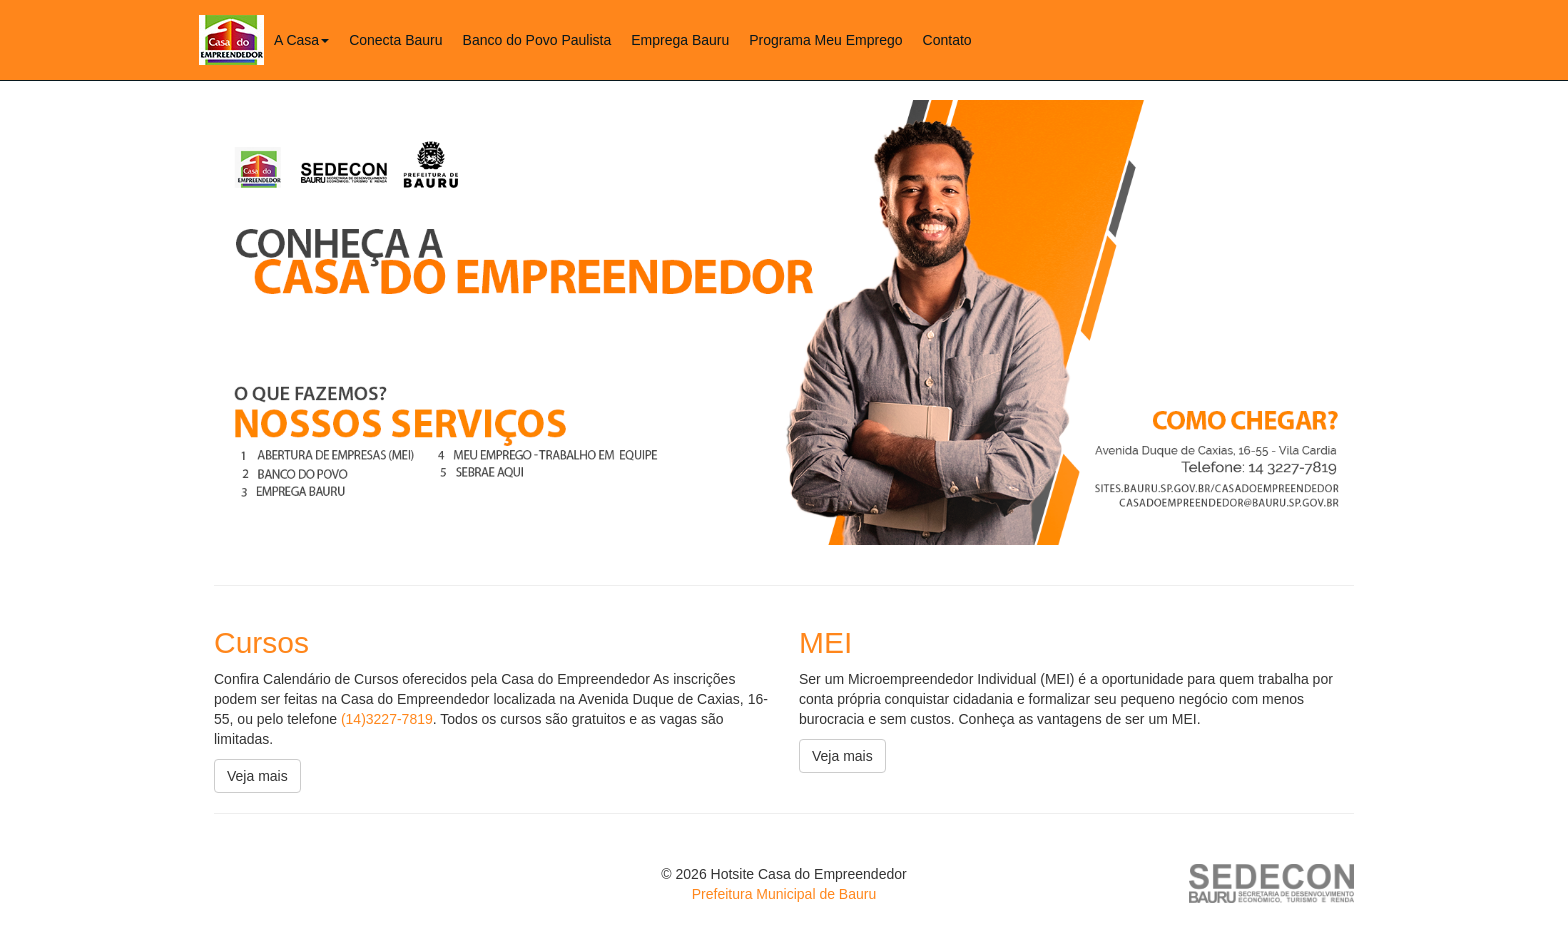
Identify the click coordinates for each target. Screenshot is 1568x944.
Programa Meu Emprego (825, 40)
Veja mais (257, 776)
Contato (947, 40)
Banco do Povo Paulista (537, 40)
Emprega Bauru (680, 40)
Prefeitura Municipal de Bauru (784, 894)
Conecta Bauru (395, 40)
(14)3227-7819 (387, 719)
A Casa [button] (301, 40)
